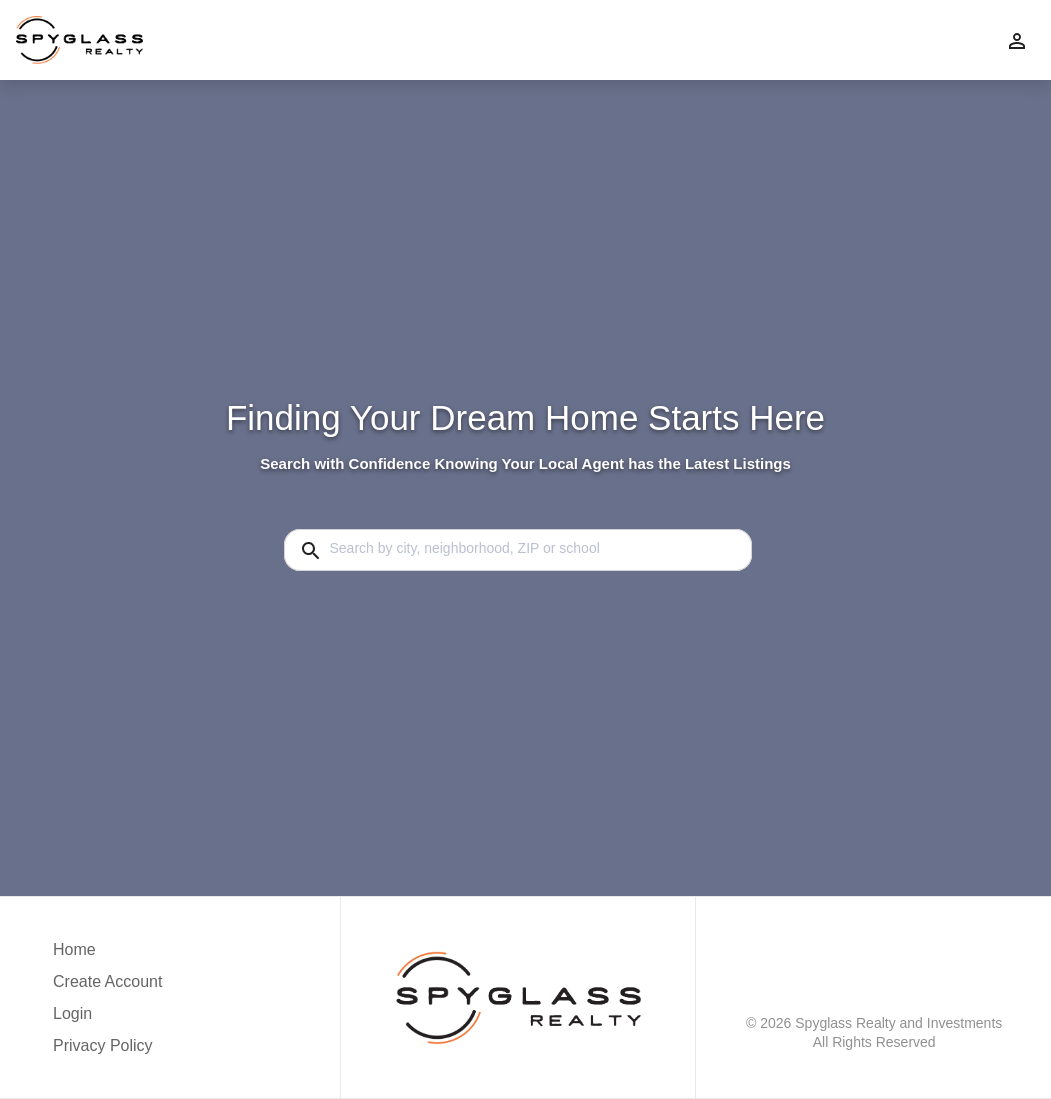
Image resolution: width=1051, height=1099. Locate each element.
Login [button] (72, 1013)
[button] (107, 1019)
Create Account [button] (107, 981)
